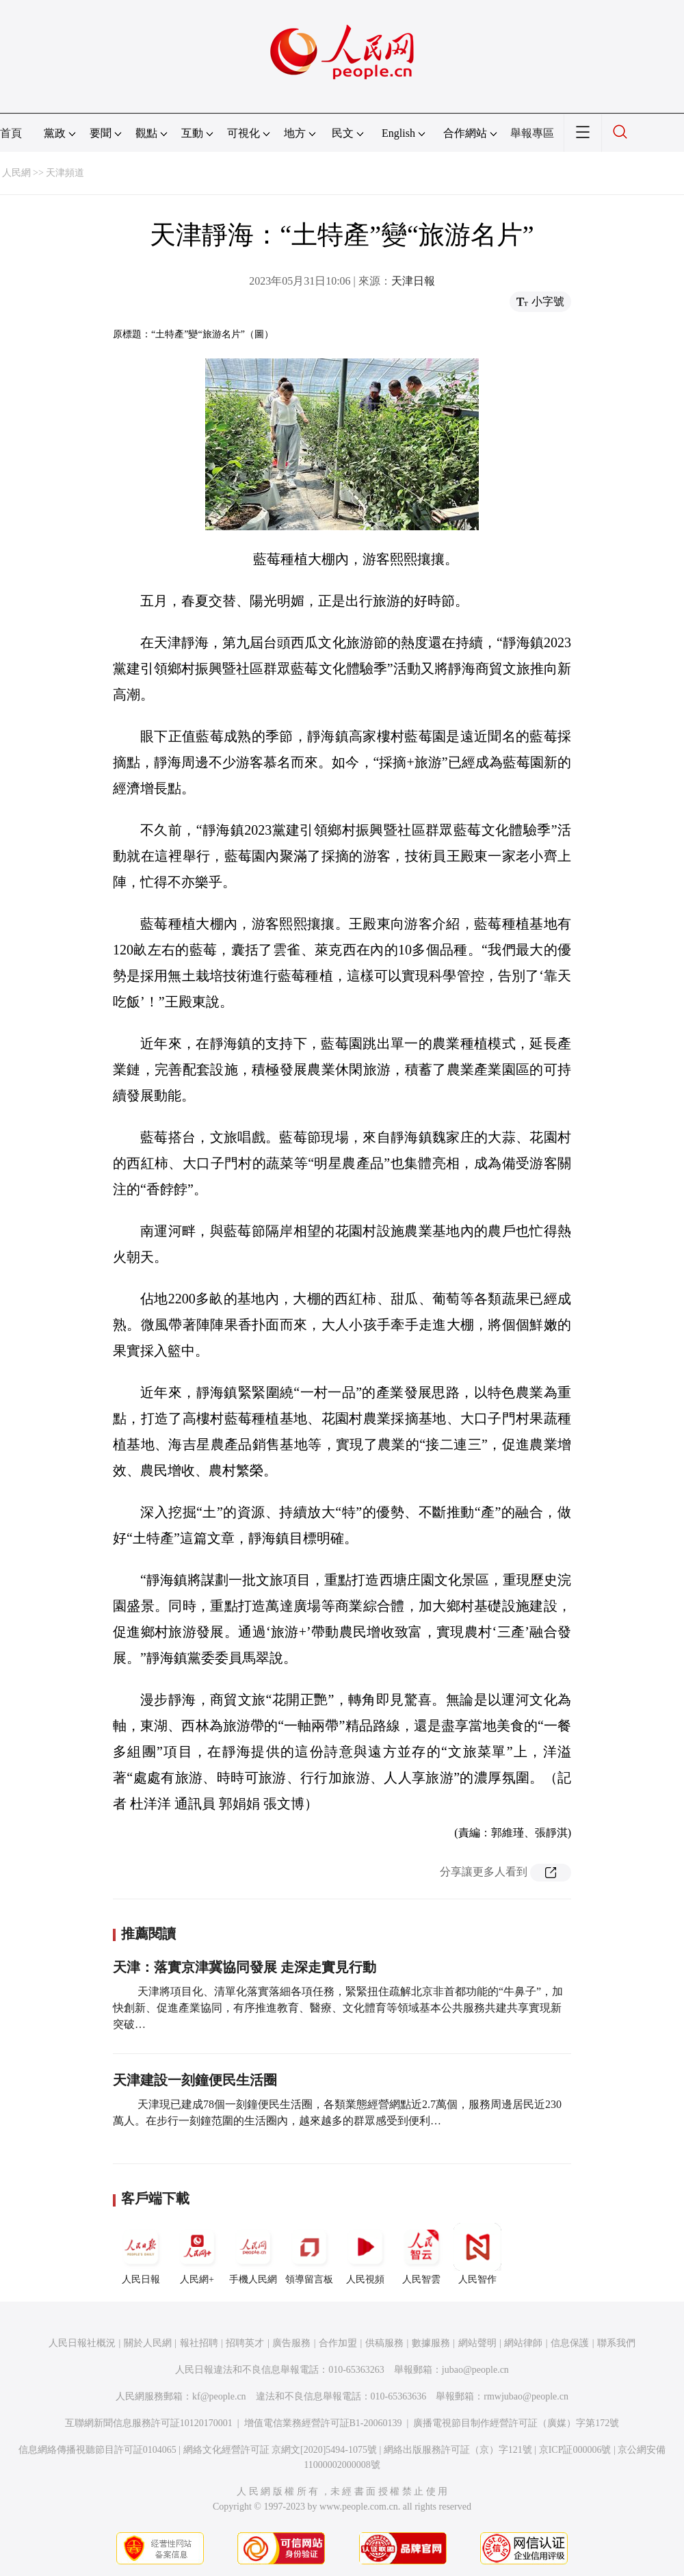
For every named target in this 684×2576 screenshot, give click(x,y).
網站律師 (523, 2343)
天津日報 (413, 281)
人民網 (16, 173)
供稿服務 (384, 2343)
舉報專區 (532, 133)
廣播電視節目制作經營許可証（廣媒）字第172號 (516, 2423)
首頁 (11, 133)
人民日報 (141, 2254)
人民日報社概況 (82, 2343)
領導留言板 (309, 2254)
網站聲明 (477, 2343)
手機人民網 (253, 2254)
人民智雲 (421, 2254)
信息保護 (570, 2343)
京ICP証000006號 (575, 2450)
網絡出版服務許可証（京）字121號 (458, 2450)
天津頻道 (65, 173)
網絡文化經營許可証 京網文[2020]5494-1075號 (280, 2450)
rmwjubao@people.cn (526, 2396)
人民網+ (197, 2254)
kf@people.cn (219, 2396)
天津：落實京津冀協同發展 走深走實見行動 (244, 1967)
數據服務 (431, 2343)
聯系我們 (616, 2343)
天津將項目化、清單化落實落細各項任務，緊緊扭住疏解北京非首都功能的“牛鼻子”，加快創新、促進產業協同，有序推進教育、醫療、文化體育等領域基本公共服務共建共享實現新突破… (338, 2008)
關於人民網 (148, 2343)
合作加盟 (338, 2343)
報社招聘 (199, 2343)
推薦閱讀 (148, 1933)
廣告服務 (291, 2343)
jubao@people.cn (475, 2370)
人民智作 (477, 2254)
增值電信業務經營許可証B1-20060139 (323, 2423)
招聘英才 (245, 2343)
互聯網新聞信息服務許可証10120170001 (149, 2423)
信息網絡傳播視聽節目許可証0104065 (97, 2450)
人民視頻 (365, 2254)
